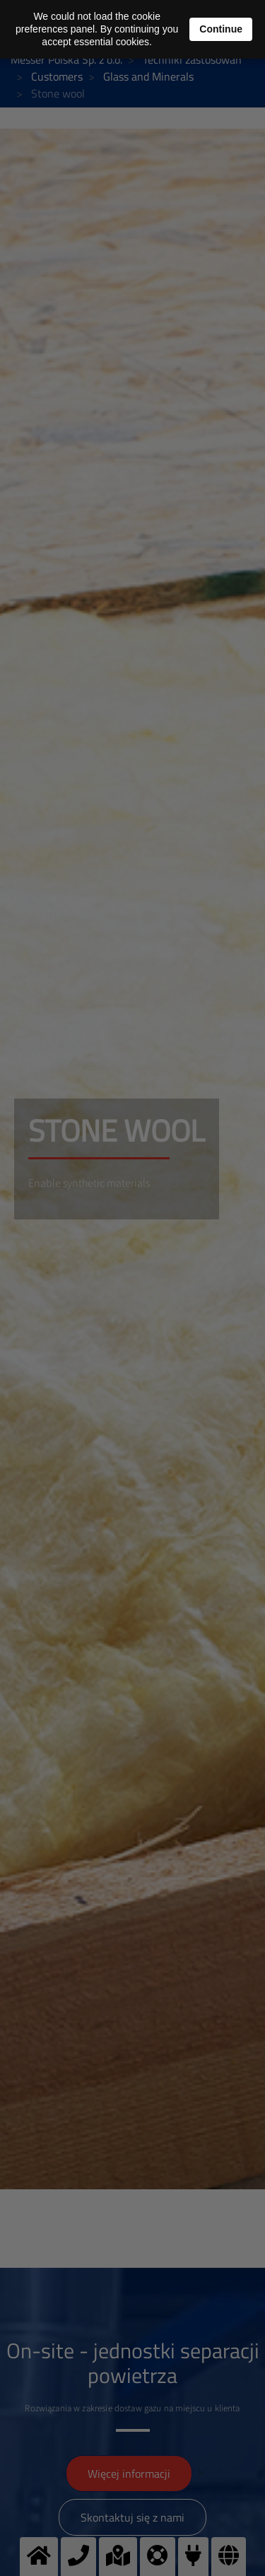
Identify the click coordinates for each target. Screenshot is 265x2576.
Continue (220, 29)
